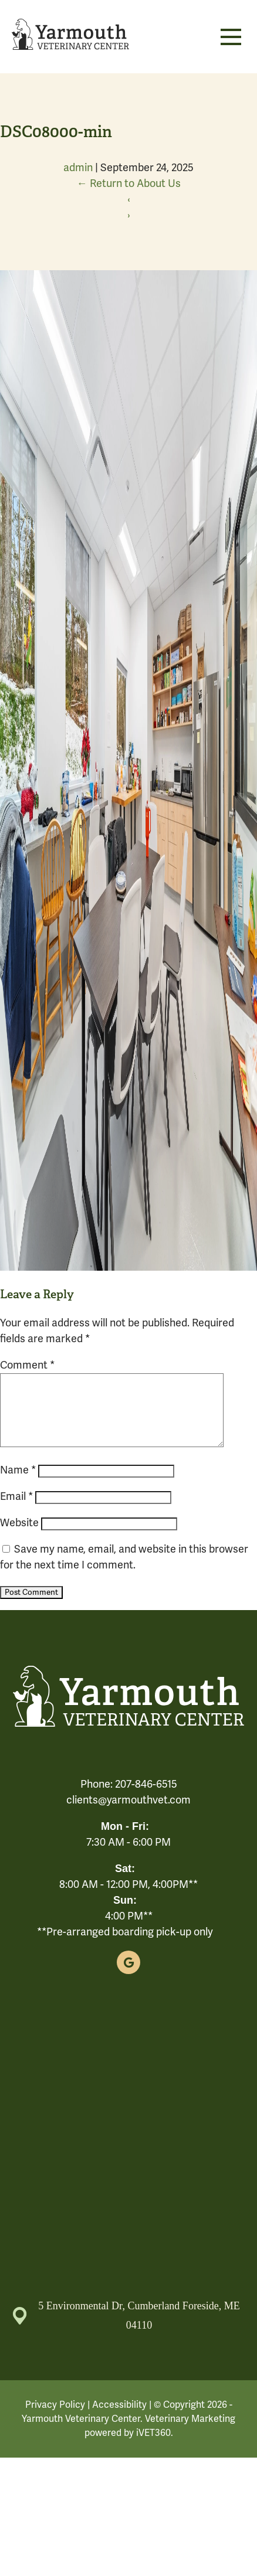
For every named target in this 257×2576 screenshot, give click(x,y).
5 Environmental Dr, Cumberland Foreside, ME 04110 (126, 2329)
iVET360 (153, 2447)
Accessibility (119, 2419)
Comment (27, 1365)
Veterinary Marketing (190, 2433)
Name (18, 1484)
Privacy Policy (55, 2419)
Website (19, 1536)
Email (16, 1510)
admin (78, 167)
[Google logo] (128, 1976)
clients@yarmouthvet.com (128, 1814)
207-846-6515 (146, 1798)
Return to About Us (129, 183)
